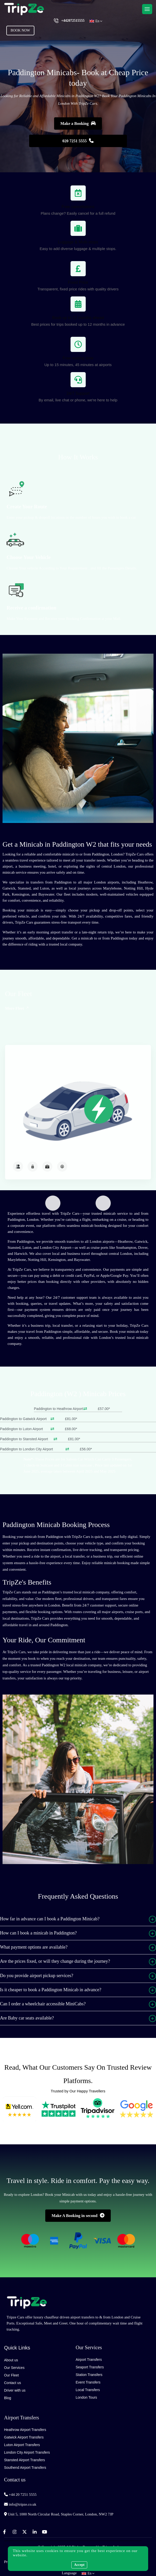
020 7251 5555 (78, 141)
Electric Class (27, 1180)
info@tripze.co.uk (22, 2504)
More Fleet (17, 1015)
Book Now (20, 30)
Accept (79, 2565)
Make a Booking (78, 123)
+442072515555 (72, 20)
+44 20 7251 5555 (23, 2494)
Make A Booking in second (78, 2215)
